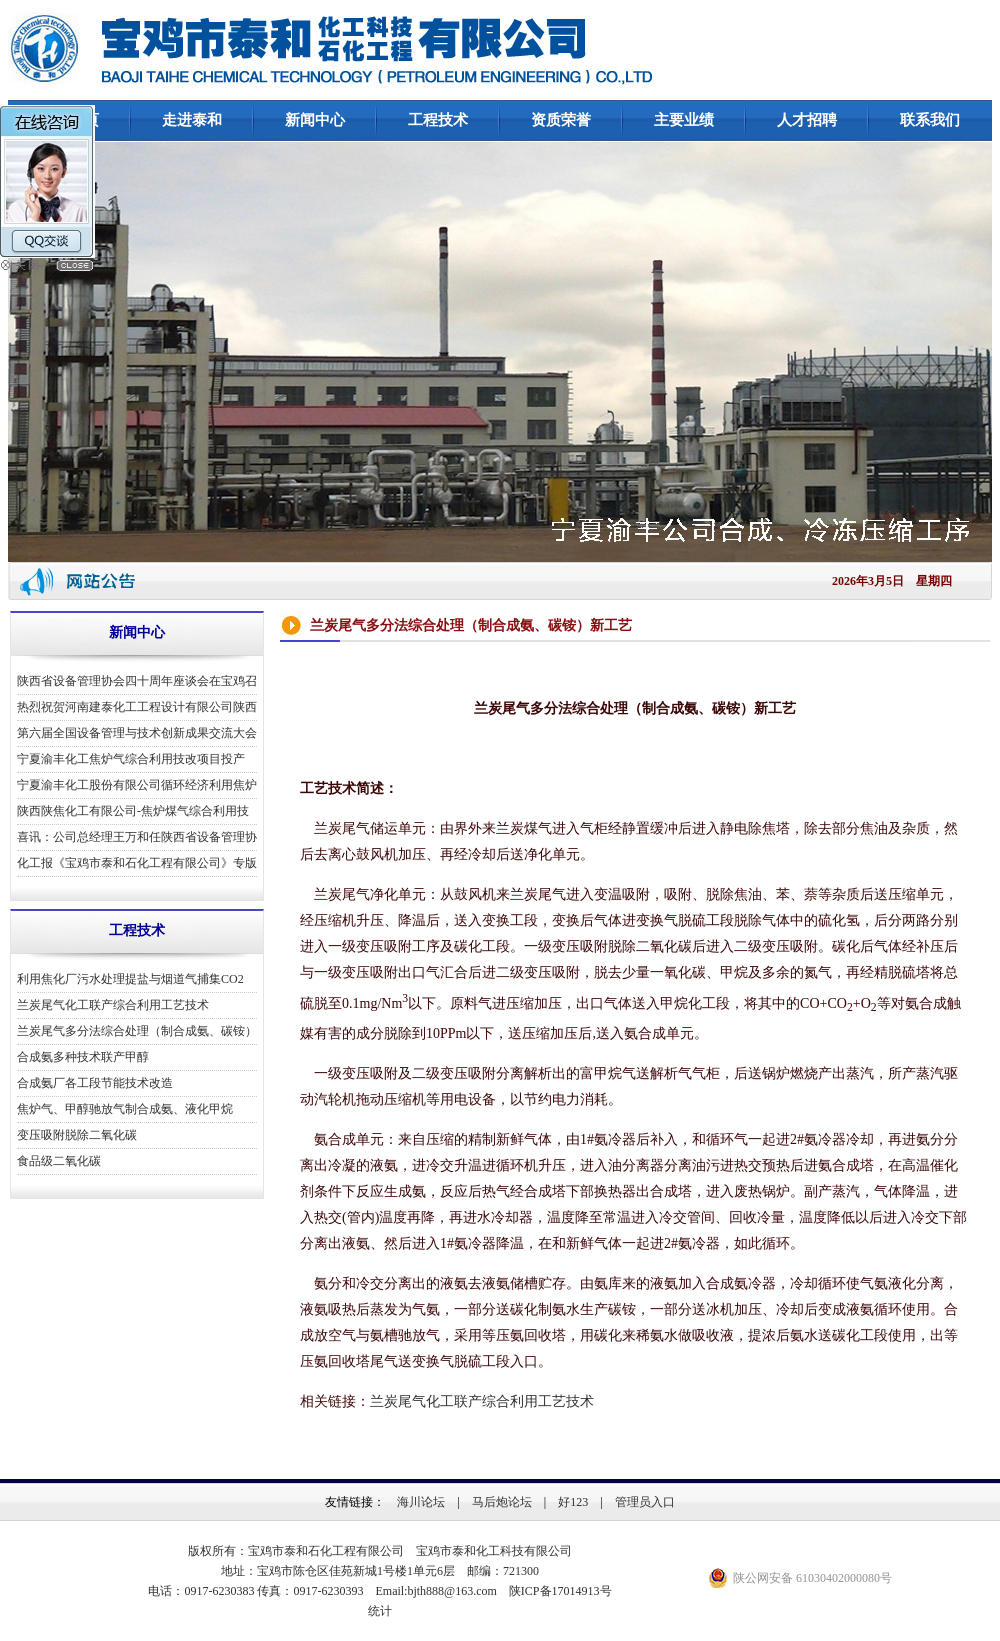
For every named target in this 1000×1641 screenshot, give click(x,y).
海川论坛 (421, 1502)
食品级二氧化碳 (59, 1161)
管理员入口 (645, 1502)
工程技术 (438, 120)
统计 (380, 1611)
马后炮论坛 (502, 1502)
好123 (573, 1502)
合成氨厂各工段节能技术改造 (95, 1083)
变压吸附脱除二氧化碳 (77, 1135)
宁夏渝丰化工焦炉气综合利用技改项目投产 (131, 759)
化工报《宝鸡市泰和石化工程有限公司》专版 (137, 863)
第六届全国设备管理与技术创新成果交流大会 (137, 733)
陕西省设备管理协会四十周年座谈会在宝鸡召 (137, 681)
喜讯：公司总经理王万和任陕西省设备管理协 (137, 837)
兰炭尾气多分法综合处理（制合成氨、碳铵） (137, 1031)
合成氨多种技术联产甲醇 (83, 1057)
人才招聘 (807, 120)
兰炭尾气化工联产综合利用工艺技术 (113, 1005)
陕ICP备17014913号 (560, 1591)
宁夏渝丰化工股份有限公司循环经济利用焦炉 (137, 785)
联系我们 (930, 120)
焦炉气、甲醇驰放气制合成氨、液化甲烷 (125, 1109)
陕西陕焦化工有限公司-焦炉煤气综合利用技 (133, 811)
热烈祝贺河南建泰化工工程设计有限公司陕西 (137, 707)
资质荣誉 (561, 120)
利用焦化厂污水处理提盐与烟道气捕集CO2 (130, 979)
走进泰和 (192, 120)
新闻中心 (315, 120)
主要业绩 (684, 120)
